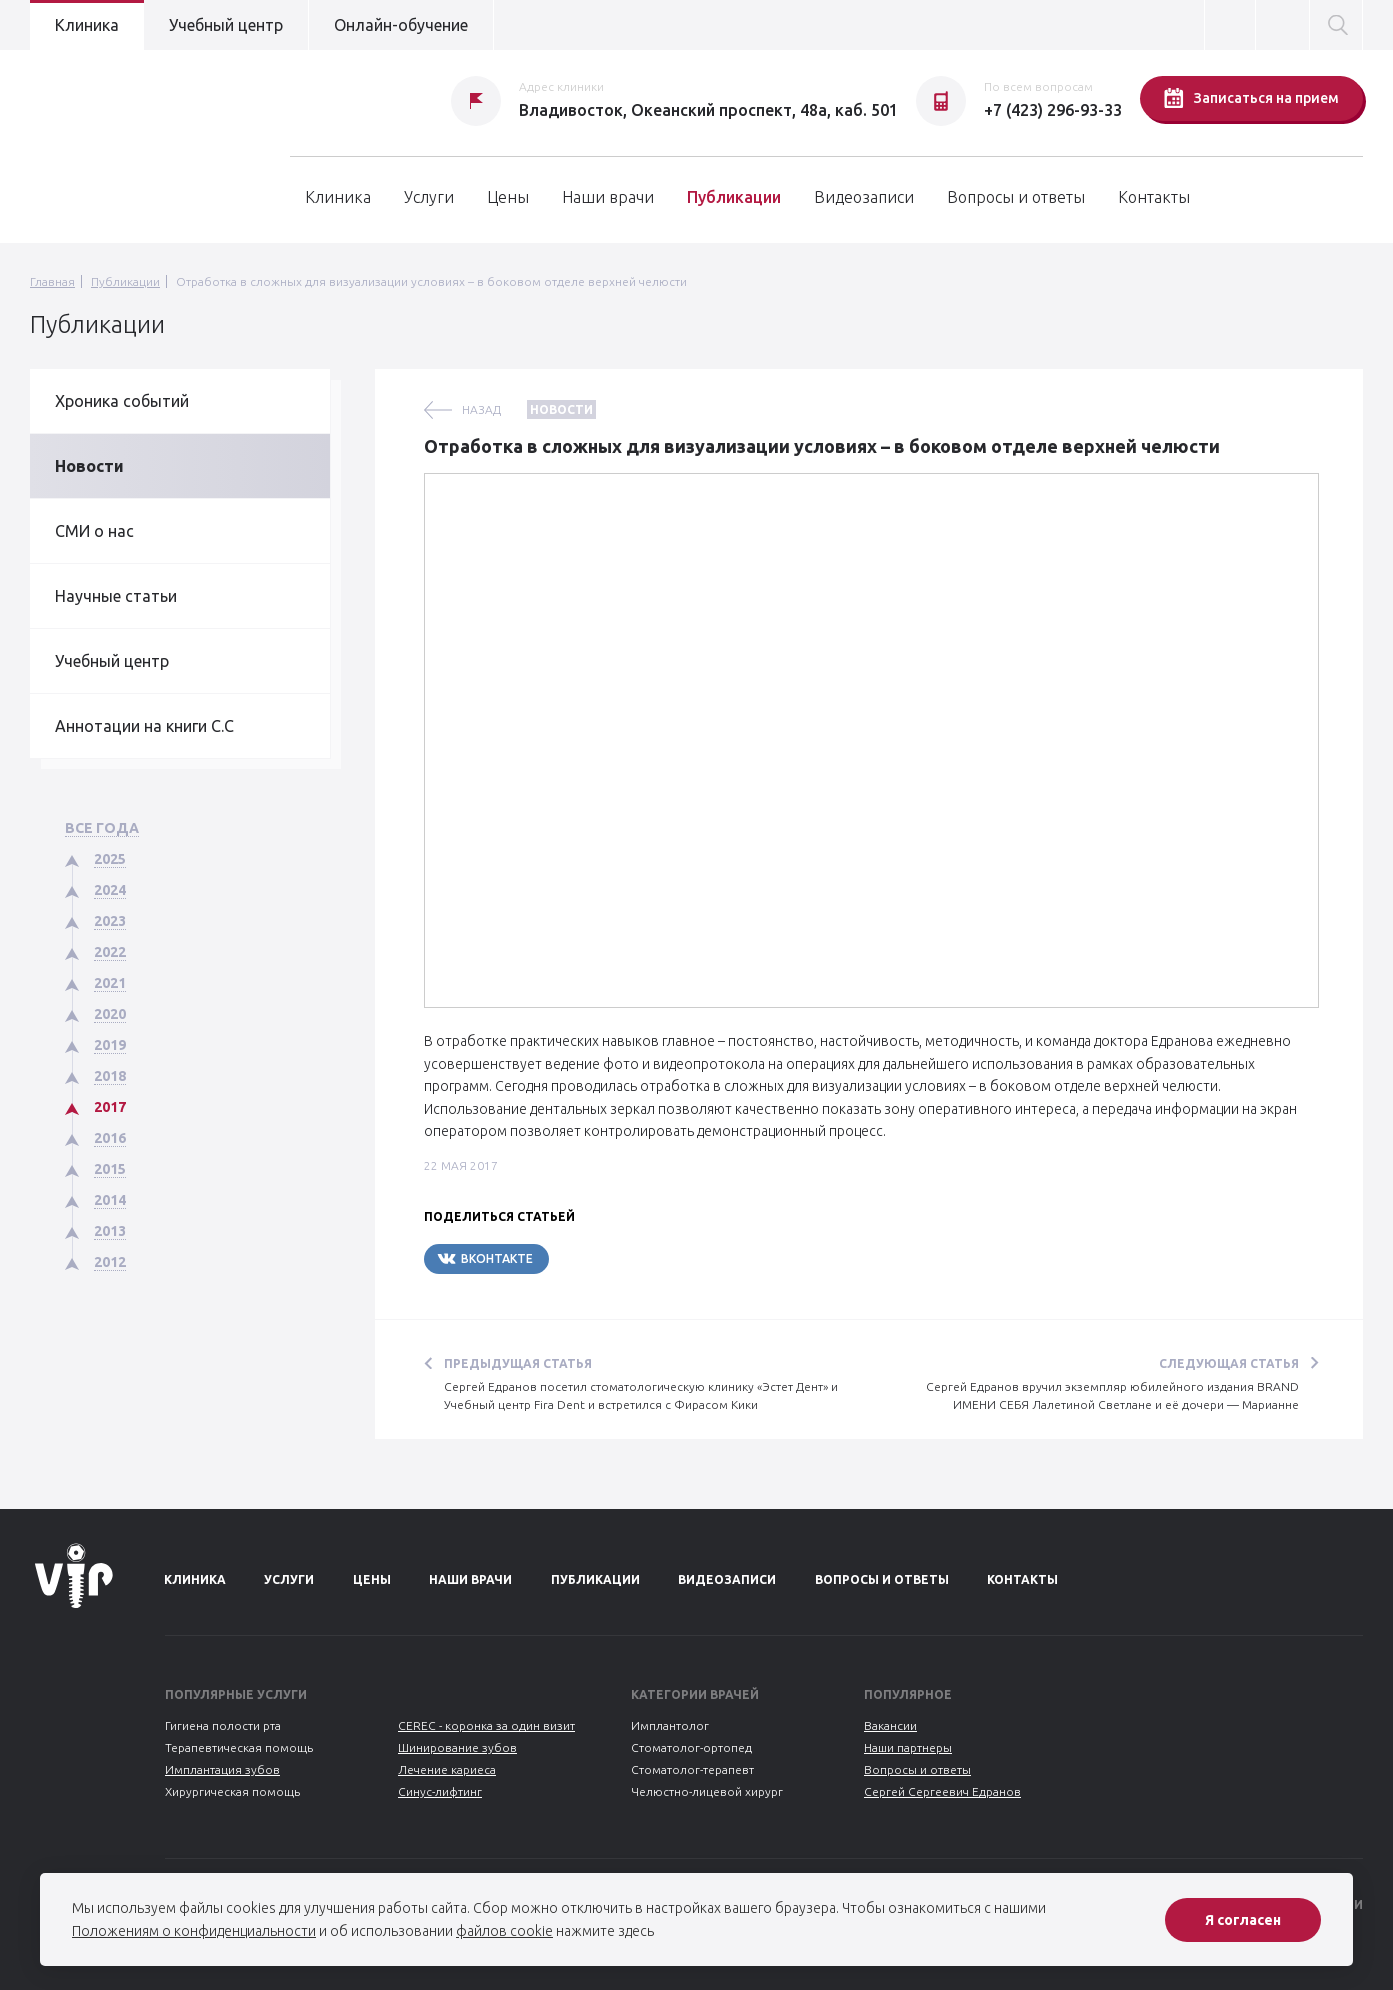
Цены (508, 197)
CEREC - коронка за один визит (486, 1725)
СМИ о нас (94, 531)
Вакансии (890, 1725)
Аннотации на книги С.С (144, 726)
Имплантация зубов (222, 1769)
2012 (110, 1262)
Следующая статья (1229, 1363)
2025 (110, 859)
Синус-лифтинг (440, 1791)
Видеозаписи (864, 197)
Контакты (1154, 197)
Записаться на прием (1251, 98)
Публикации (734, 197)
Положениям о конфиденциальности (194, 1931)
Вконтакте (484, 1258)
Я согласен (1243, 1920)
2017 (110, 1107)
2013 (110, 1231)
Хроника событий (122, 401)
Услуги (429, 197)
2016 (110, 1138)
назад (481, 409)
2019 (110, 1045)
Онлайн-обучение (401, 25)
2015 (110, 1169)
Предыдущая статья (518, 1363)
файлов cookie (504, 1931)
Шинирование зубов (457, 1747)
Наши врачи (608, 197)
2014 (110, 1200)
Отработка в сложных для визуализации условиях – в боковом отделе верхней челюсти (431, 281)
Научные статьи (116, 596)
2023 (110, 921)
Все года (102, 828)
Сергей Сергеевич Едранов (942, 1791)
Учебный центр (226, 25)
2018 (110, 1076)
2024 (110, 890)
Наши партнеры (908, 1747)
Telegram (609, 1258)
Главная (52, 281)
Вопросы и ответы (1016, 197)
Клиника (87, 25)
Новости (89, 466)
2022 (110, 952)
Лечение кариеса (447, 1769)
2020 (110, 1014)
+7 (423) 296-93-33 (1053, 110)
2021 (110, 983)
